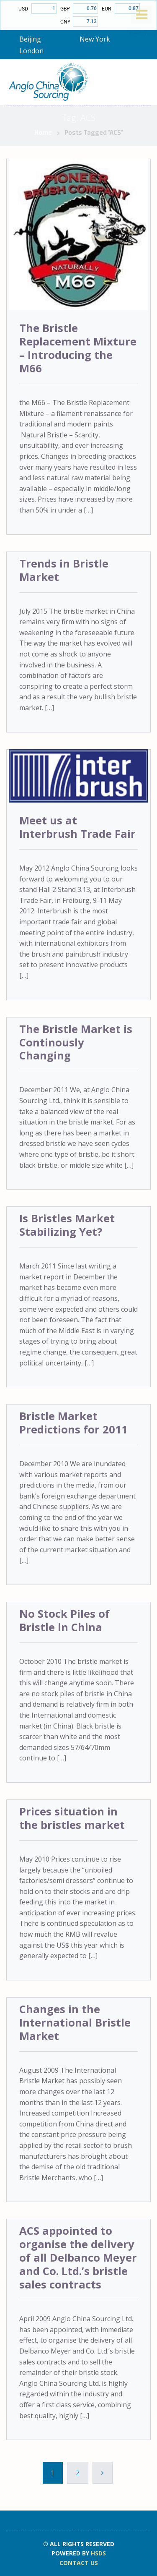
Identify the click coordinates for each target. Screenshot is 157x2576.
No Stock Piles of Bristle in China (64, 1620)
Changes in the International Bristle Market (75, 2022)
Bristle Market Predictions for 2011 (73, 1423)
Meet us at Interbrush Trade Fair (77, 827)
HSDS (98, 2553)
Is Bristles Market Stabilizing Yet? (67, 1225)
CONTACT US (78, 2563)
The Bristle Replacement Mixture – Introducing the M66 (77, 348)
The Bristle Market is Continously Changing (75, 1042)
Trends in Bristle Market (63, 570)
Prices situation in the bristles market (72, 1818)
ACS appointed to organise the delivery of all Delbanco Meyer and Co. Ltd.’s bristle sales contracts (78, 2257)
